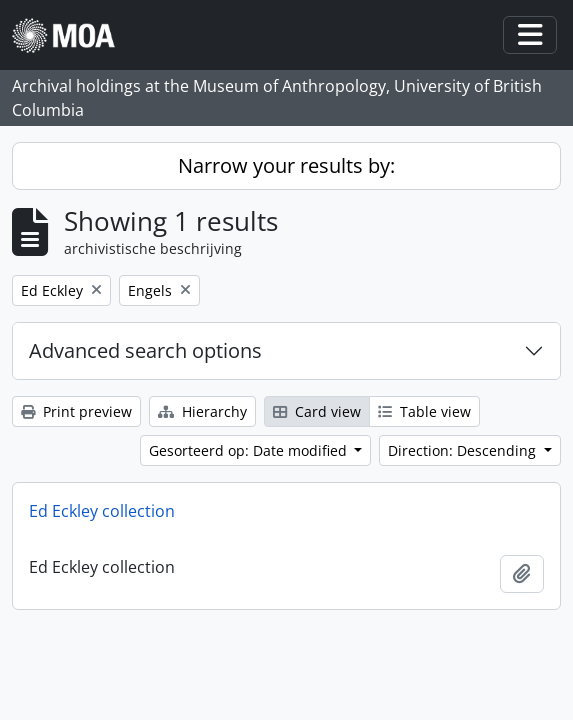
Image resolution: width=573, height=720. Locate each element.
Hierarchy (202, 411)
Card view (317, 411)
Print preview (76, 411)
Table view (424, 411)
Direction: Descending (464, 450)
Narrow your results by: (286, 165)
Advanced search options (145, 350)
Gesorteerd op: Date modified (250, 450)
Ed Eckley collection (102, 511)
